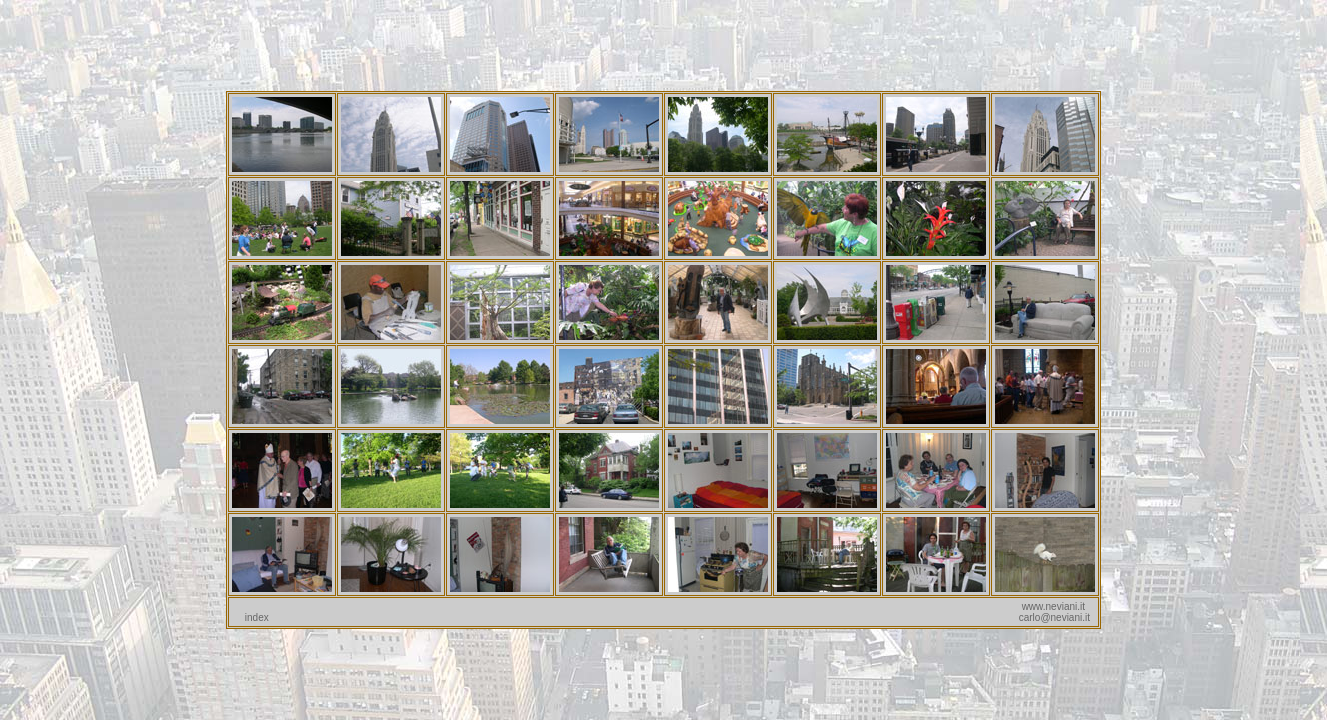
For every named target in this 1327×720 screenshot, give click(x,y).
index (257, 617)
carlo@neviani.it (1054, 617)
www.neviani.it (1053, 606)
